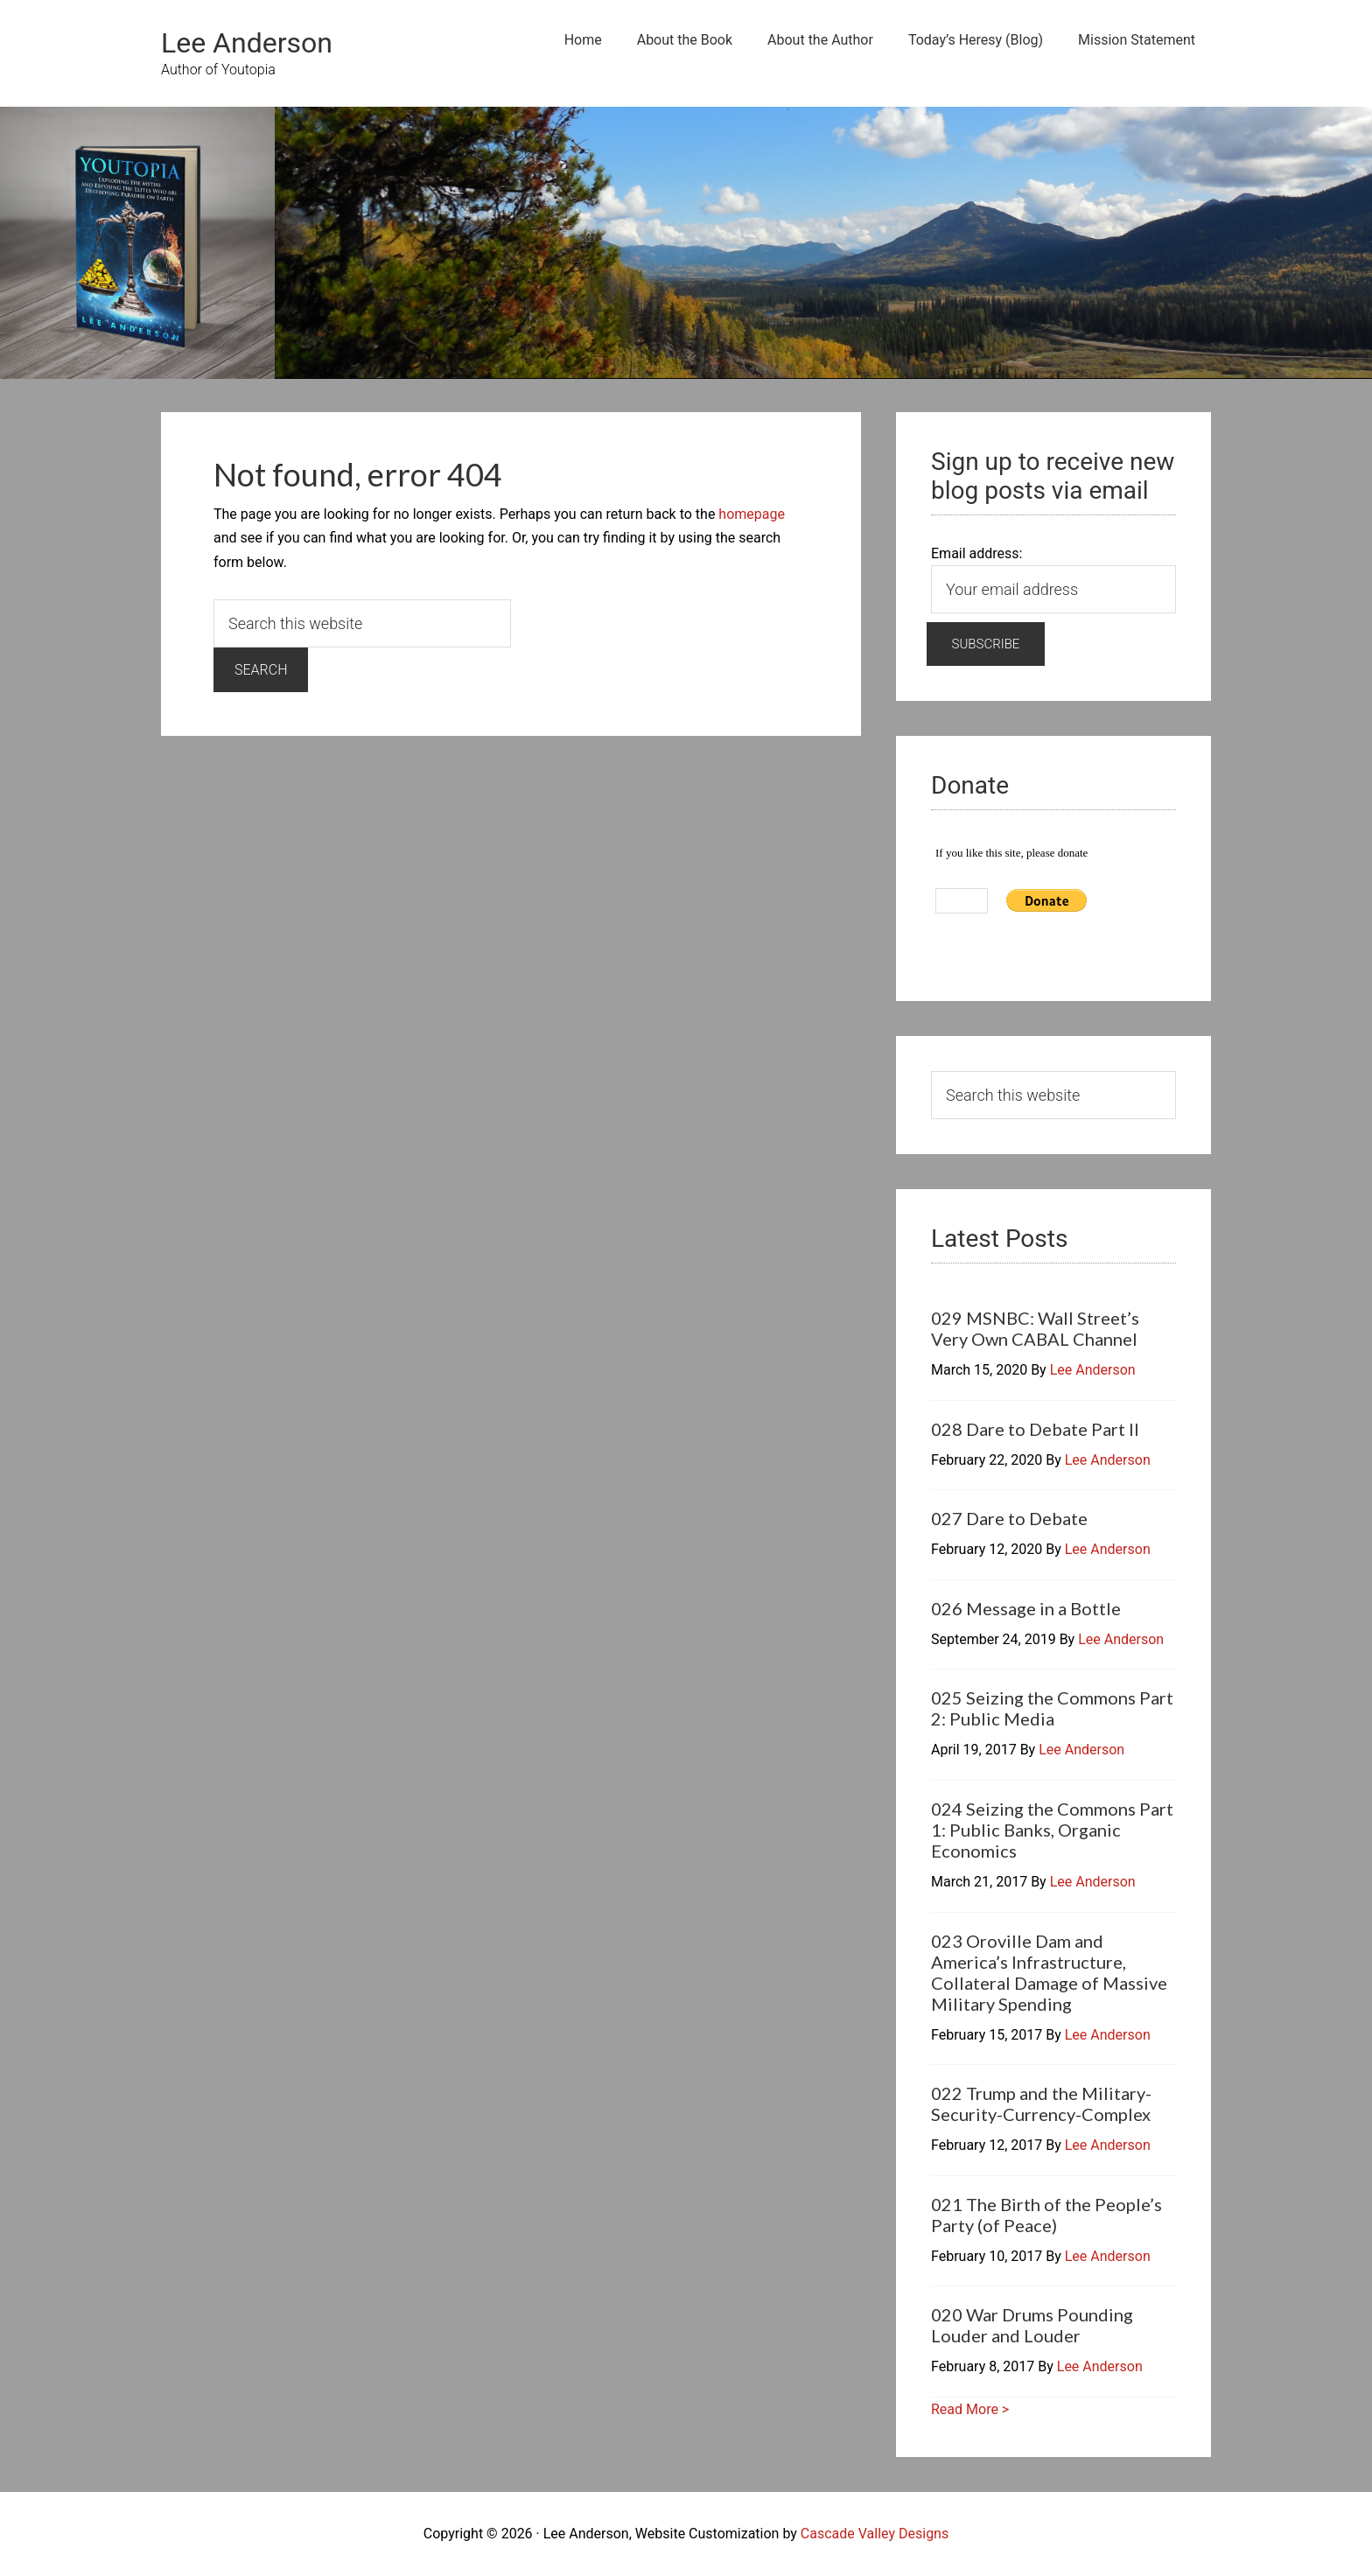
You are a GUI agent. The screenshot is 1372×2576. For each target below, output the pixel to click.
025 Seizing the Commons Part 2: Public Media (1052, 1708)
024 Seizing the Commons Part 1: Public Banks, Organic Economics (1052, 1829)
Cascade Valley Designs (874, 2533)
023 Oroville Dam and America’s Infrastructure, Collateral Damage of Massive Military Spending (1049, 1972)
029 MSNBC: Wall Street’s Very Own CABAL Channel (1035, 1328)
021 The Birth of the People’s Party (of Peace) (1046, 2215)
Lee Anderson (246, 43)
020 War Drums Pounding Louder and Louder (1032, 2325)
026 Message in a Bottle (1026, 1608)
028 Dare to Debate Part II (1035, 1428)
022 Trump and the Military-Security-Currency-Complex (1041, 2103)
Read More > (970, 2409)
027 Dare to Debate (1009, 1518)
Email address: (976, 553)
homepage (751, 514)
